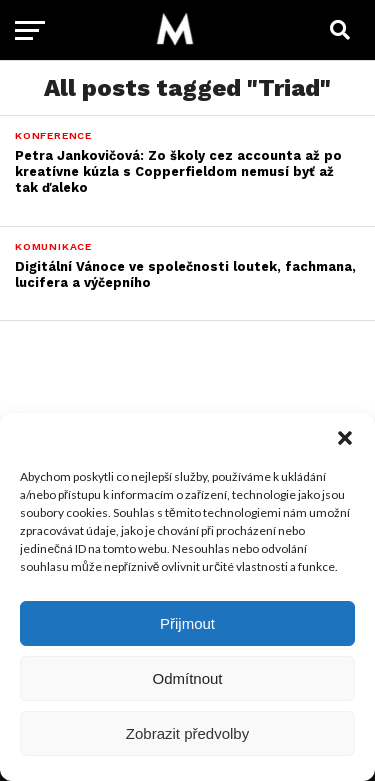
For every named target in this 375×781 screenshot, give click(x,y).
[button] (345, 438)
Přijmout (187, 623)
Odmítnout (187, 678)
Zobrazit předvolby (187, 733)
